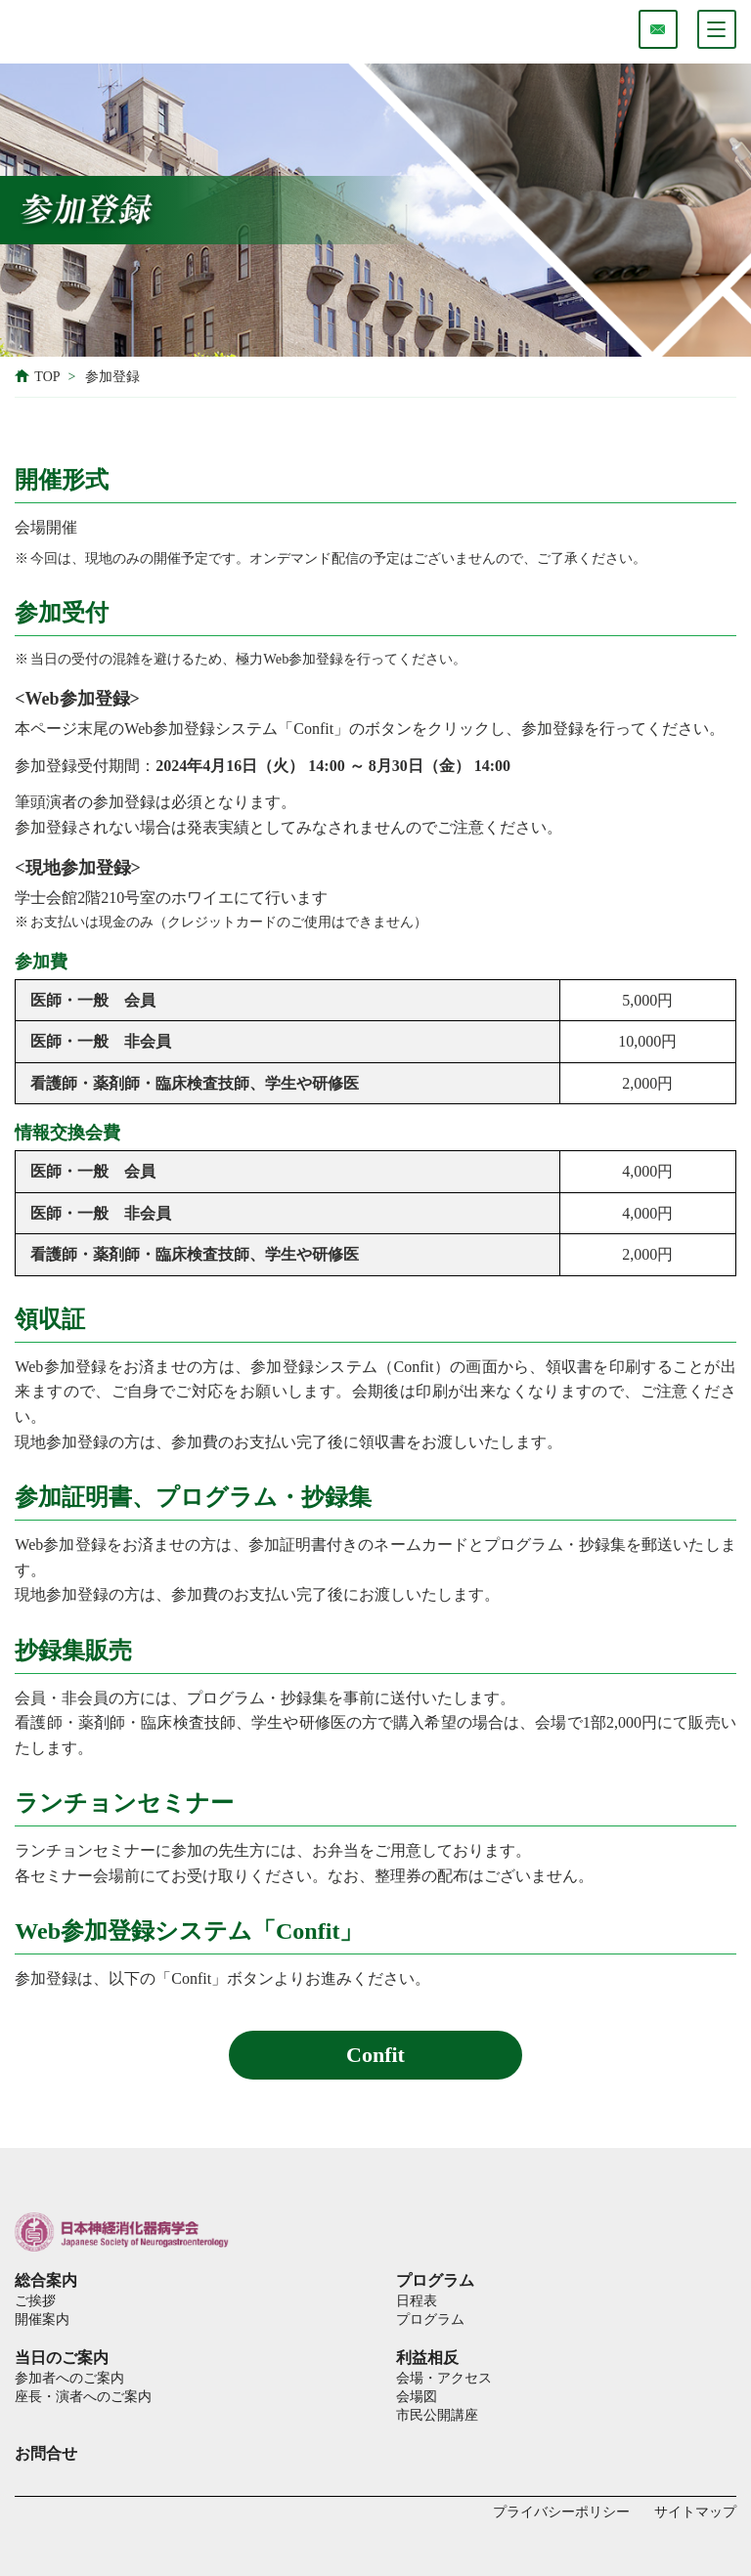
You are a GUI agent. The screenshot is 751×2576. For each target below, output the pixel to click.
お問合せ (46, 2453)
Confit (375, 2054)
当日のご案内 (62, 2357)
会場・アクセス (444, 2377)
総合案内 (46, 2280)
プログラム (435, 2280)
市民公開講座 (437, 2415)
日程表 (416, 2300)
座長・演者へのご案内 (83, 2396)
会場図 (416, 2396)
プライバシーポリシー (561, 2512)
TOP (47, 376)
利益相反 (427, 2357)
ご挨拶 (35, 2300)
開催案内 (42, 2319)
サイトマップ (695, 2512)
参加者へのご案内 (69, 2377)
